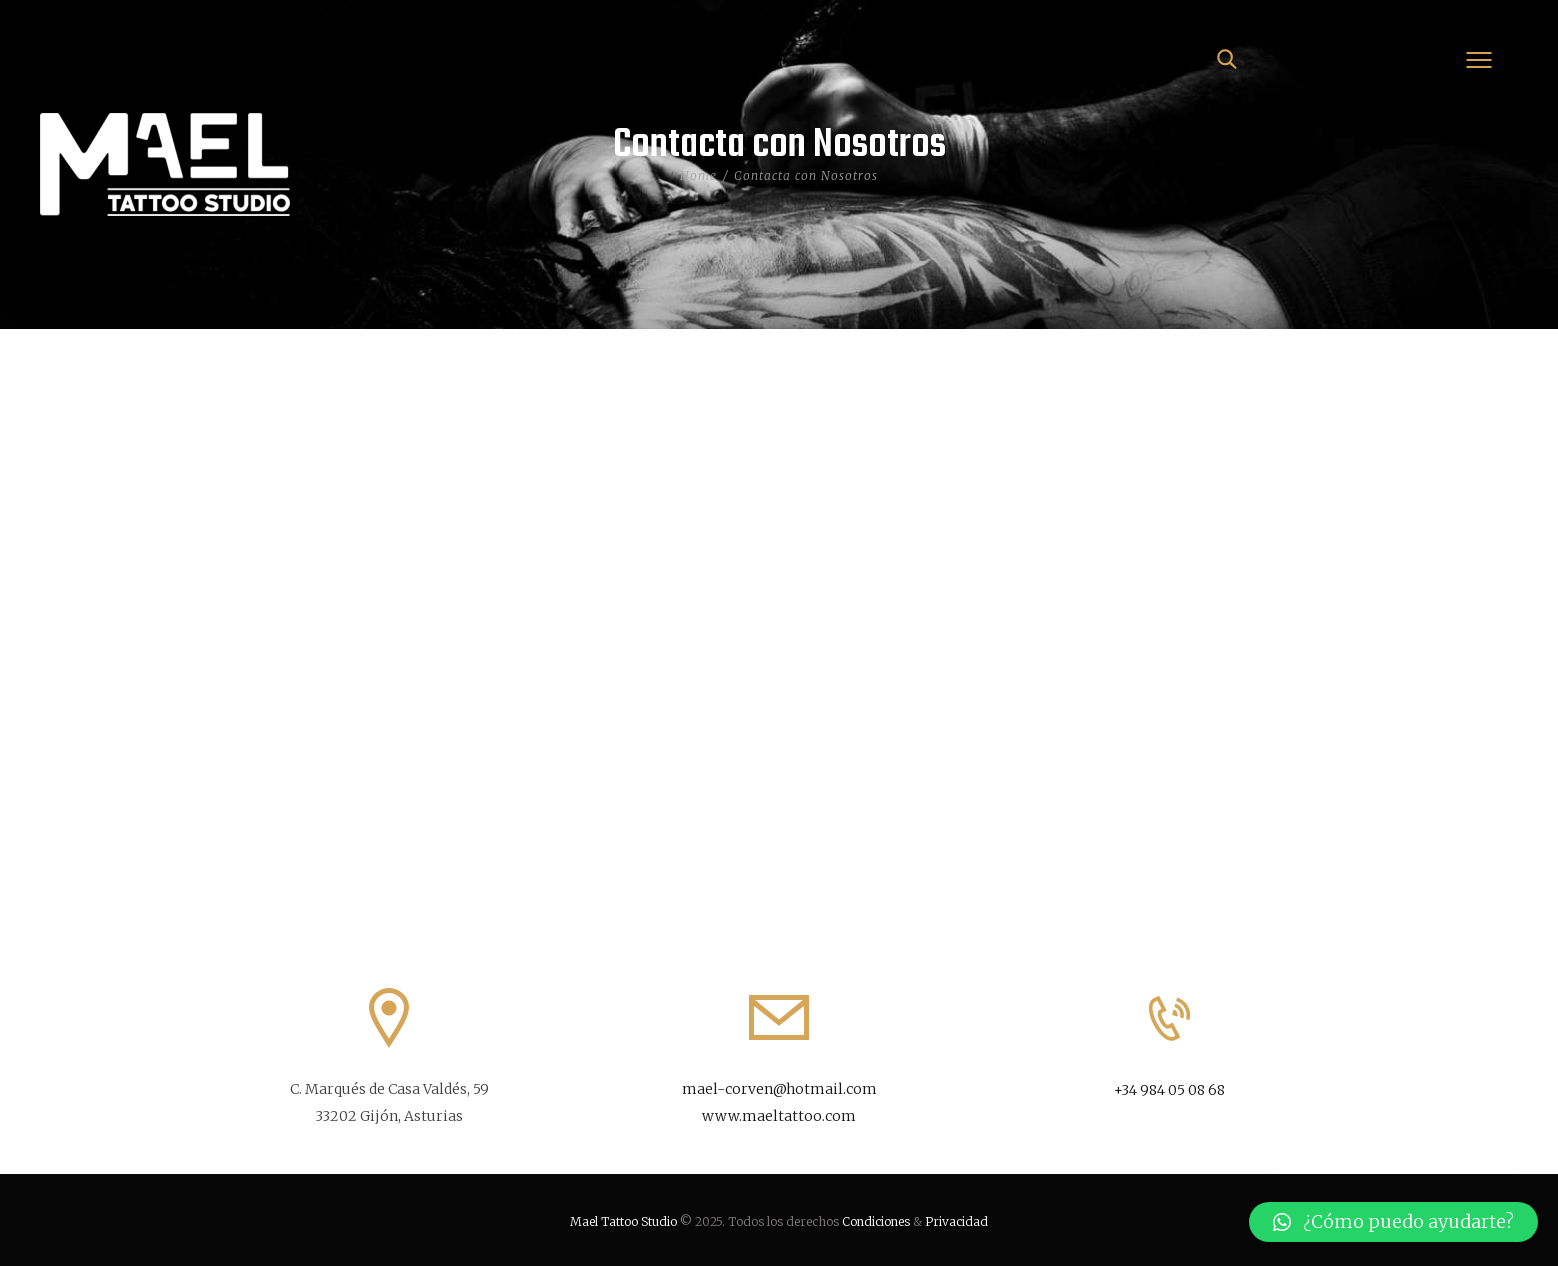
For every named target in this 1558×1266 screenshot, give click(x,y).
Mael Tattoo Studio (623, 1221)
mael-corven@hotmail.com (779, 1089)
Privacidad (956, 1221)
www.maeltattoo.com (779, 1116)
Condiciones (876, 1221)
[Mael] (779, 613)
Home (698, 175)
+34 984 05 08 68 (1169, 1090)
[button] (1393, 1222)
